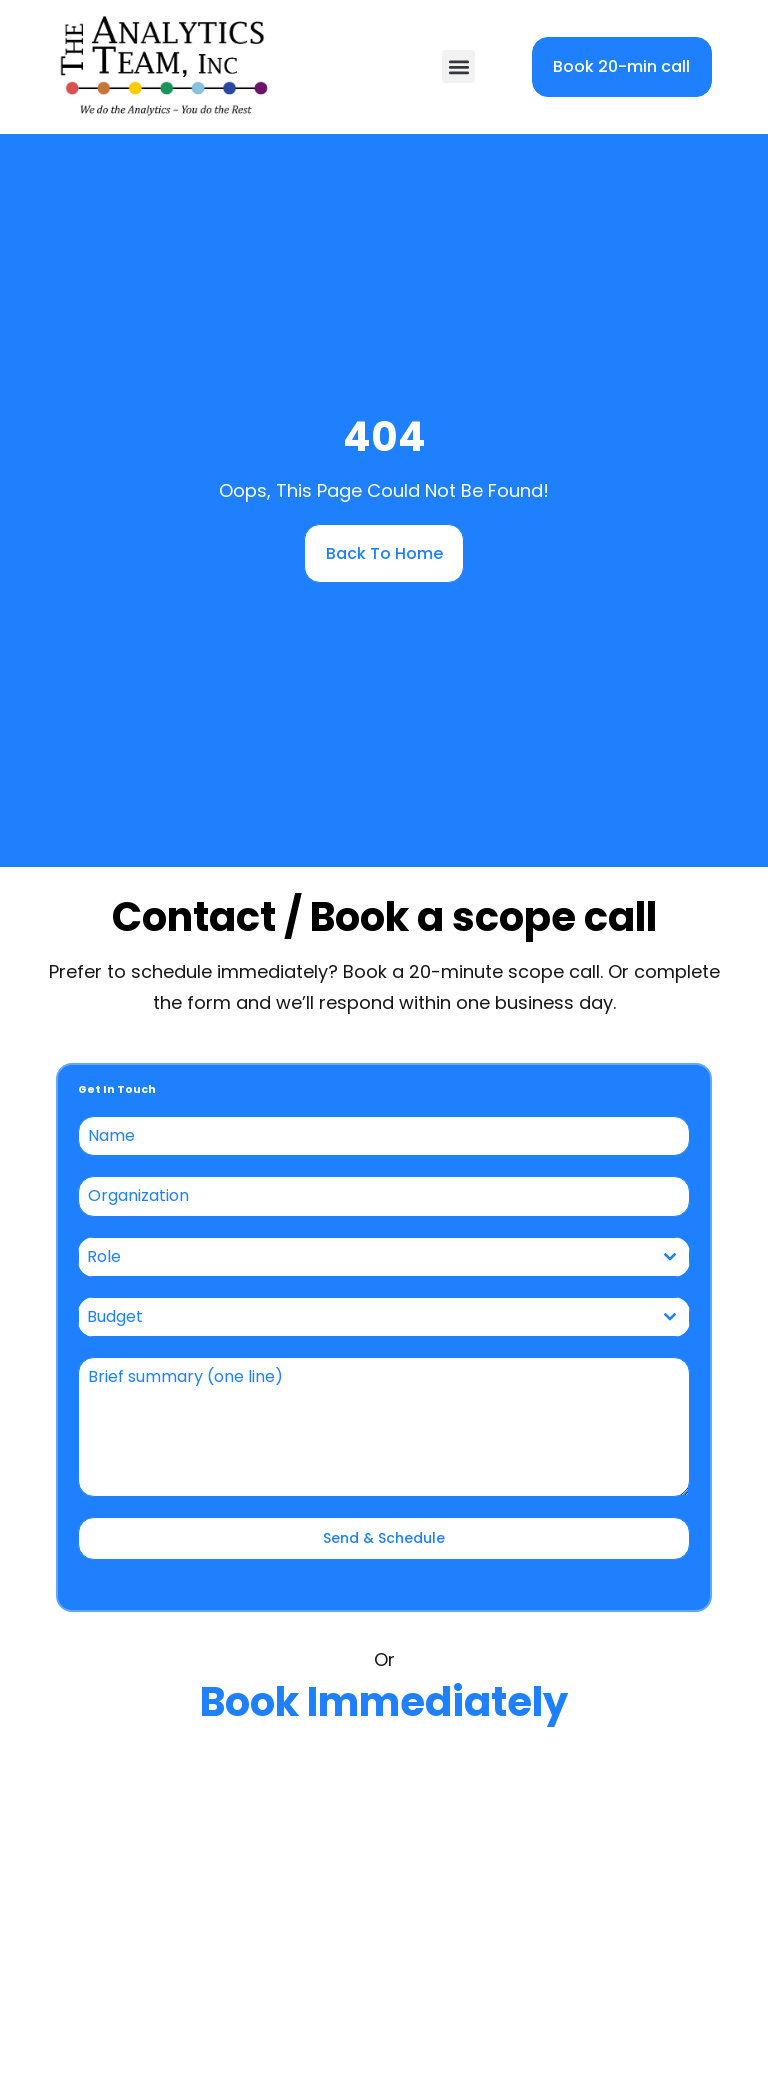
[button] (458, 66)
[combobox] (384, 1257)
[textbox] (365, 1257)
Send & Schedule (384, 1538)
